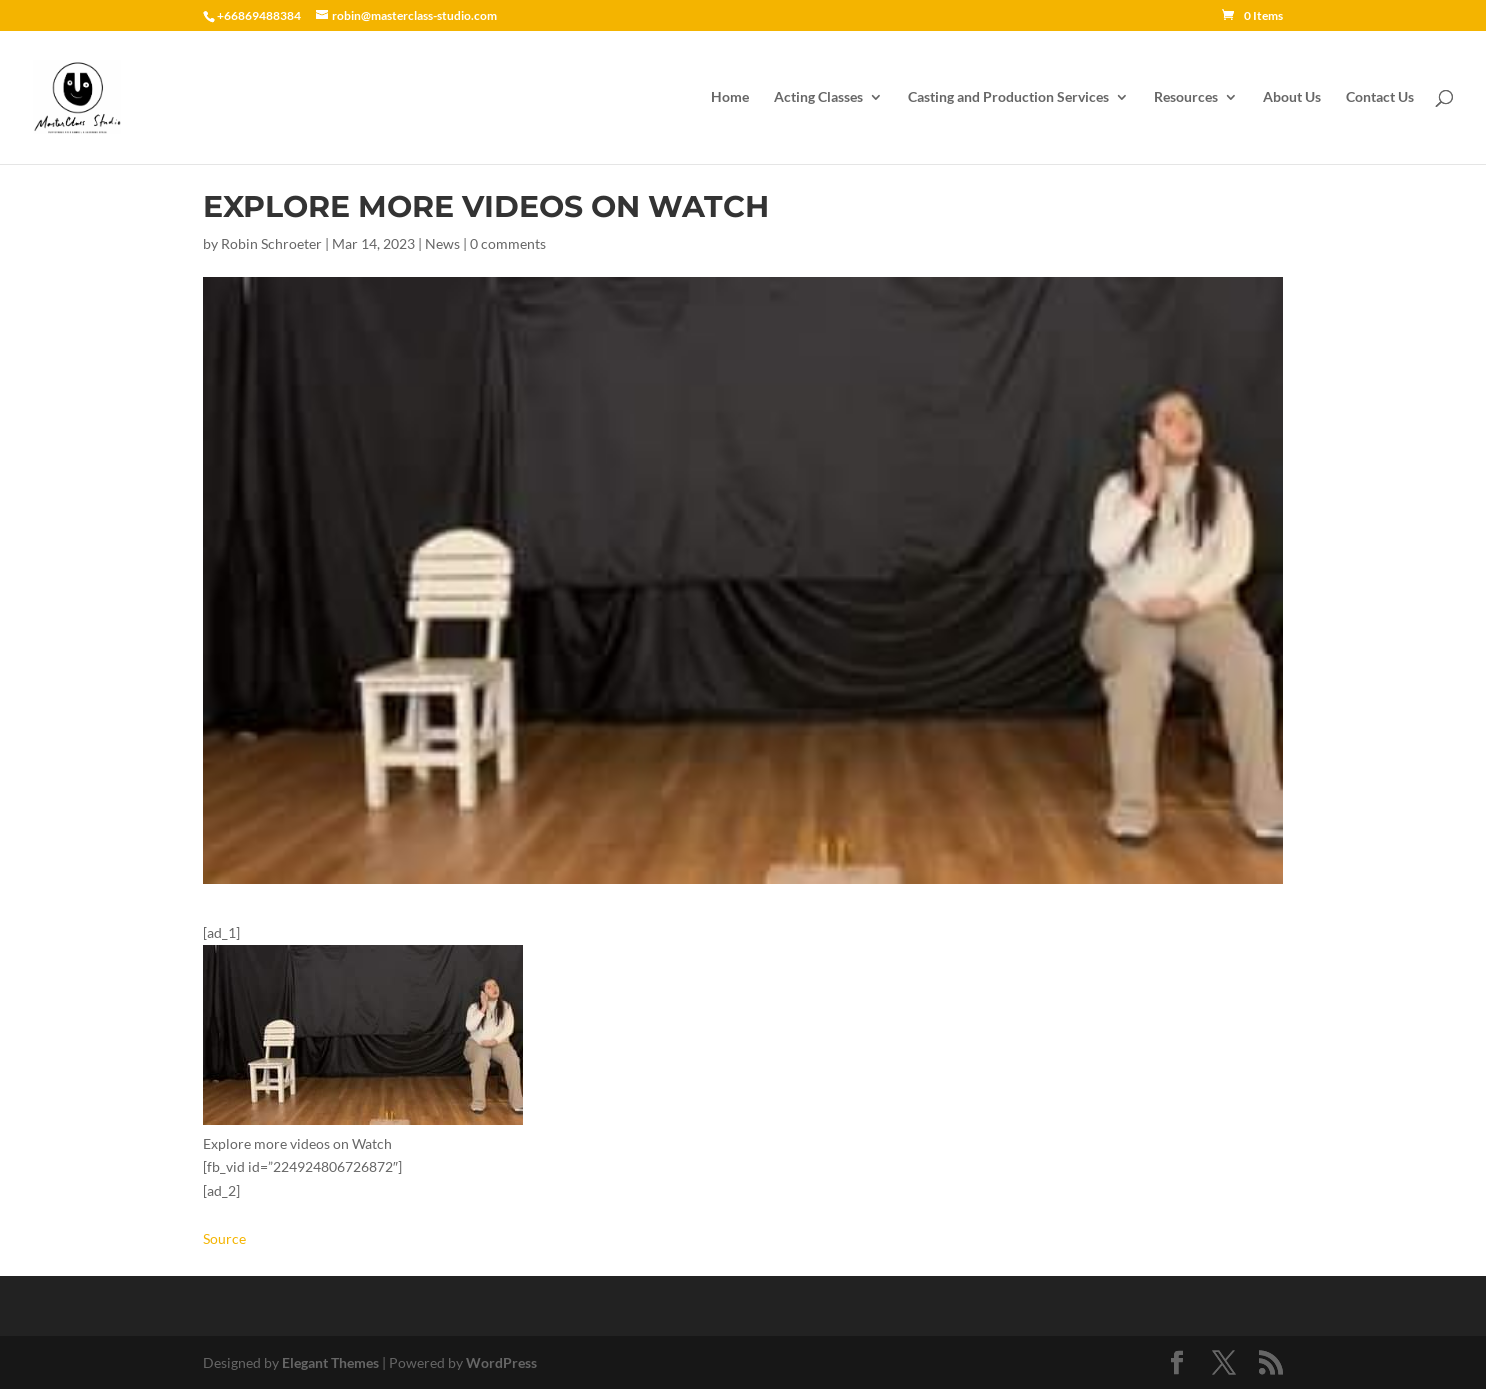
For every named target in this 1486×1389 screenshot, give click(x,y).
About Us (1292, 97)
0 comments (508, 243)
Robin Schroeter (271, 243)
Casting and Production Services (1008, 97)
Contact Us (1380, 97)
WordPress (501, 1362)
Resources (1186, 97)
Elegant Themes (330, 1362)
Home (730, 97)
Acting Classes (818, 97)
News (442, 243)
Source (224, 1238)
